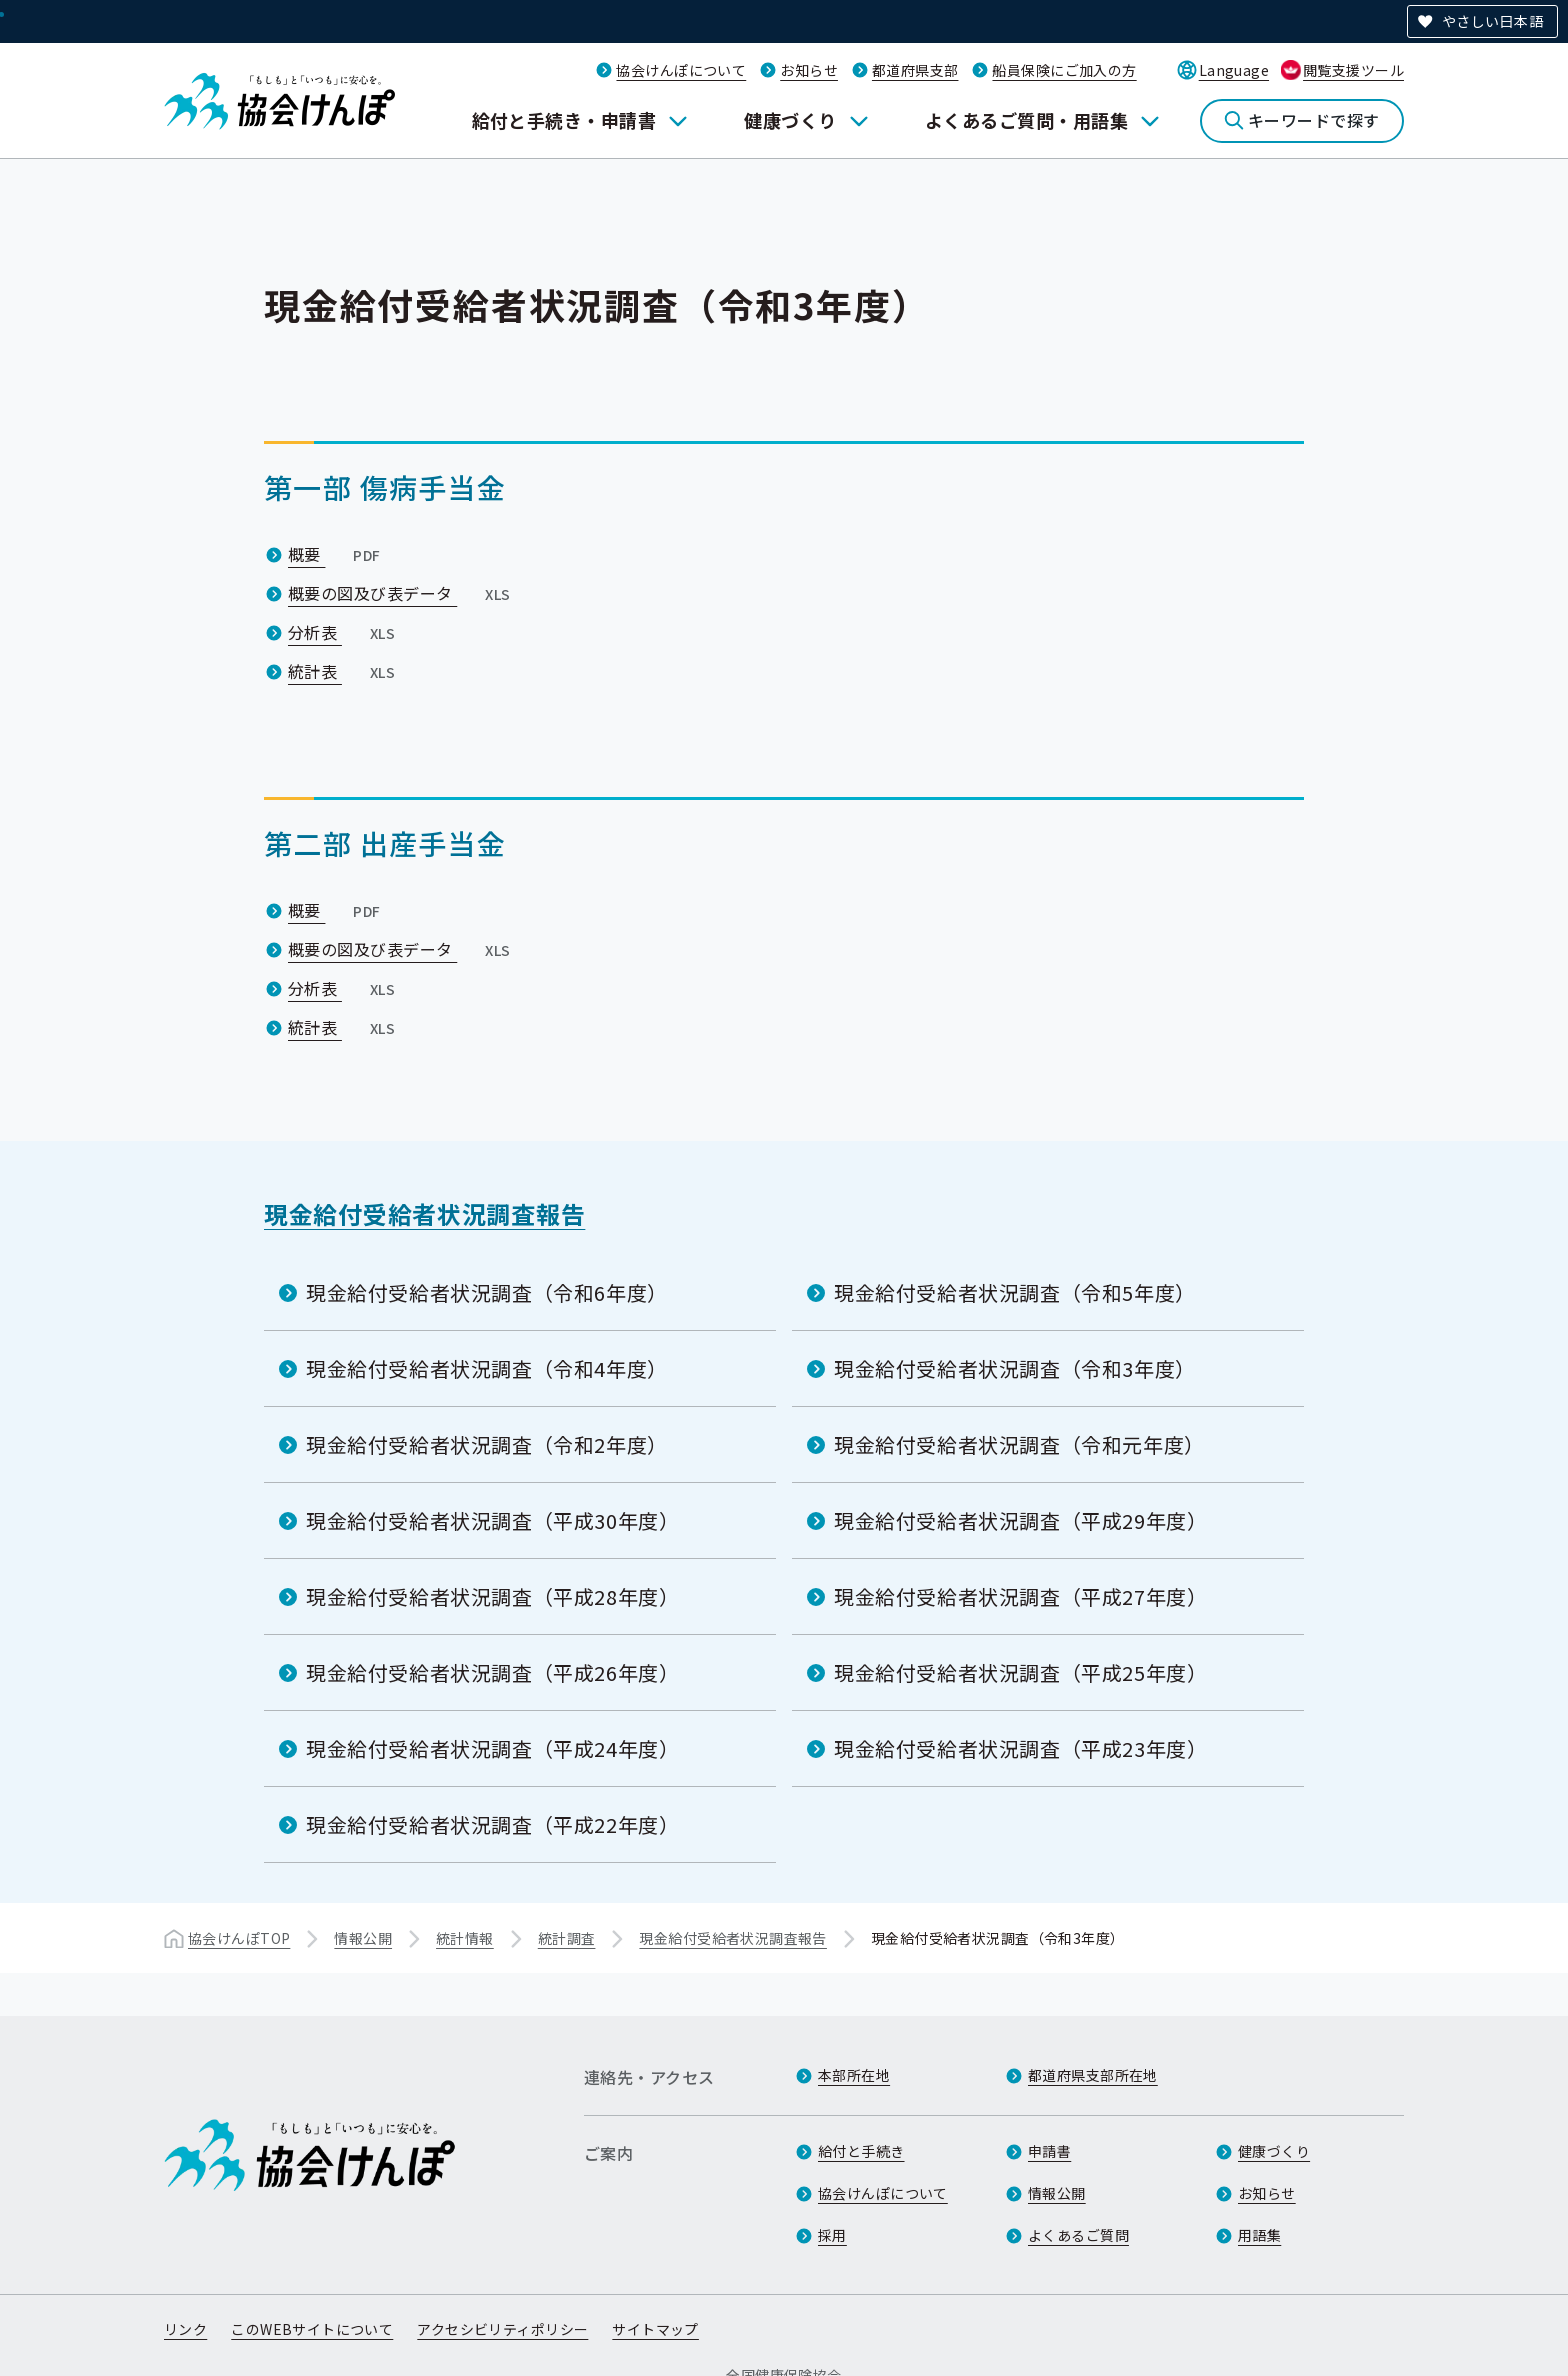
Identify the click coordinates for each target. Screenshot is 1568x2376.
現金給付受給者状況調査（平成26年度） (492, 1672)
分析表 (343, 632)
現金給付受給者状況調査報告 (424, 1213)
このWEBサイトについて (312, 2329)
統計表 (343, 671)
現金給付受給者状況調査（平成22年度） (492, 1824)
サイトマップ (655, 2329)
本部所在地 (854, 2075)
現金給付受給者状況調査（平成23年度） (1020, 1748)
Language (1234, 70)
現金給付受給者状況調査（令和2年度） (487, 1444)
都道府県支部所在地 (1093, 2075)
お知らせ (809, 70)
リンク (185, 2329)
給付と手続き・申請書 (564, 120)
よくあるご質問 (1078, 2235)
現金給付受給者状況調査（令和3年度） (1015, 1368)
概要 (336, 554)
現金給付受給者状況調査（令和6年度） (487, 1292)
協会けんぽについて (681, 70)
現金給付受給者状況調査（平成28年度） (492, 1596)
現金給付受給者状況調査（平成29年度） (1020, 1520)
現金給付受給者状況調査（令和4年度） (487, 1368)
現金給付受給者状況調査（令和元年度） (1019, 1444)
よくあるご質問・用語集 (1026, 120)
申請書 (1049, 2151)
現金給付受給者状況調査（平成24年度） (492, 1748)
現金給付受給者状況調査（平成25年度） (1020, 1672)
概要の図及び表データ (401, 593)
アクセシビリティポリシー (502, 2329)
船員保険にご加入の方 (1064, 70)
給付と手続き (861, 2151)
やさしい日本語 (1492, 21)
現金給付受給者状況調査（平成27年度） (1020, 1596)
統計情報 (465, 1938)
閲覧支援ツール (1353, 70)
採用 (832, 2235)
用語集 (1259, 2235)
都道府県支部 (915, 70)
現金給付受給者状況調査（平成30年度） (492, 1520)
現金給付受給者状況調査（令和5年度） (1015, 1292)
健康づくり (790, 120)
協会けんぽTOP (239, 1938)
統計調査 (567, 1938)
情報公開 (363, 1938)
